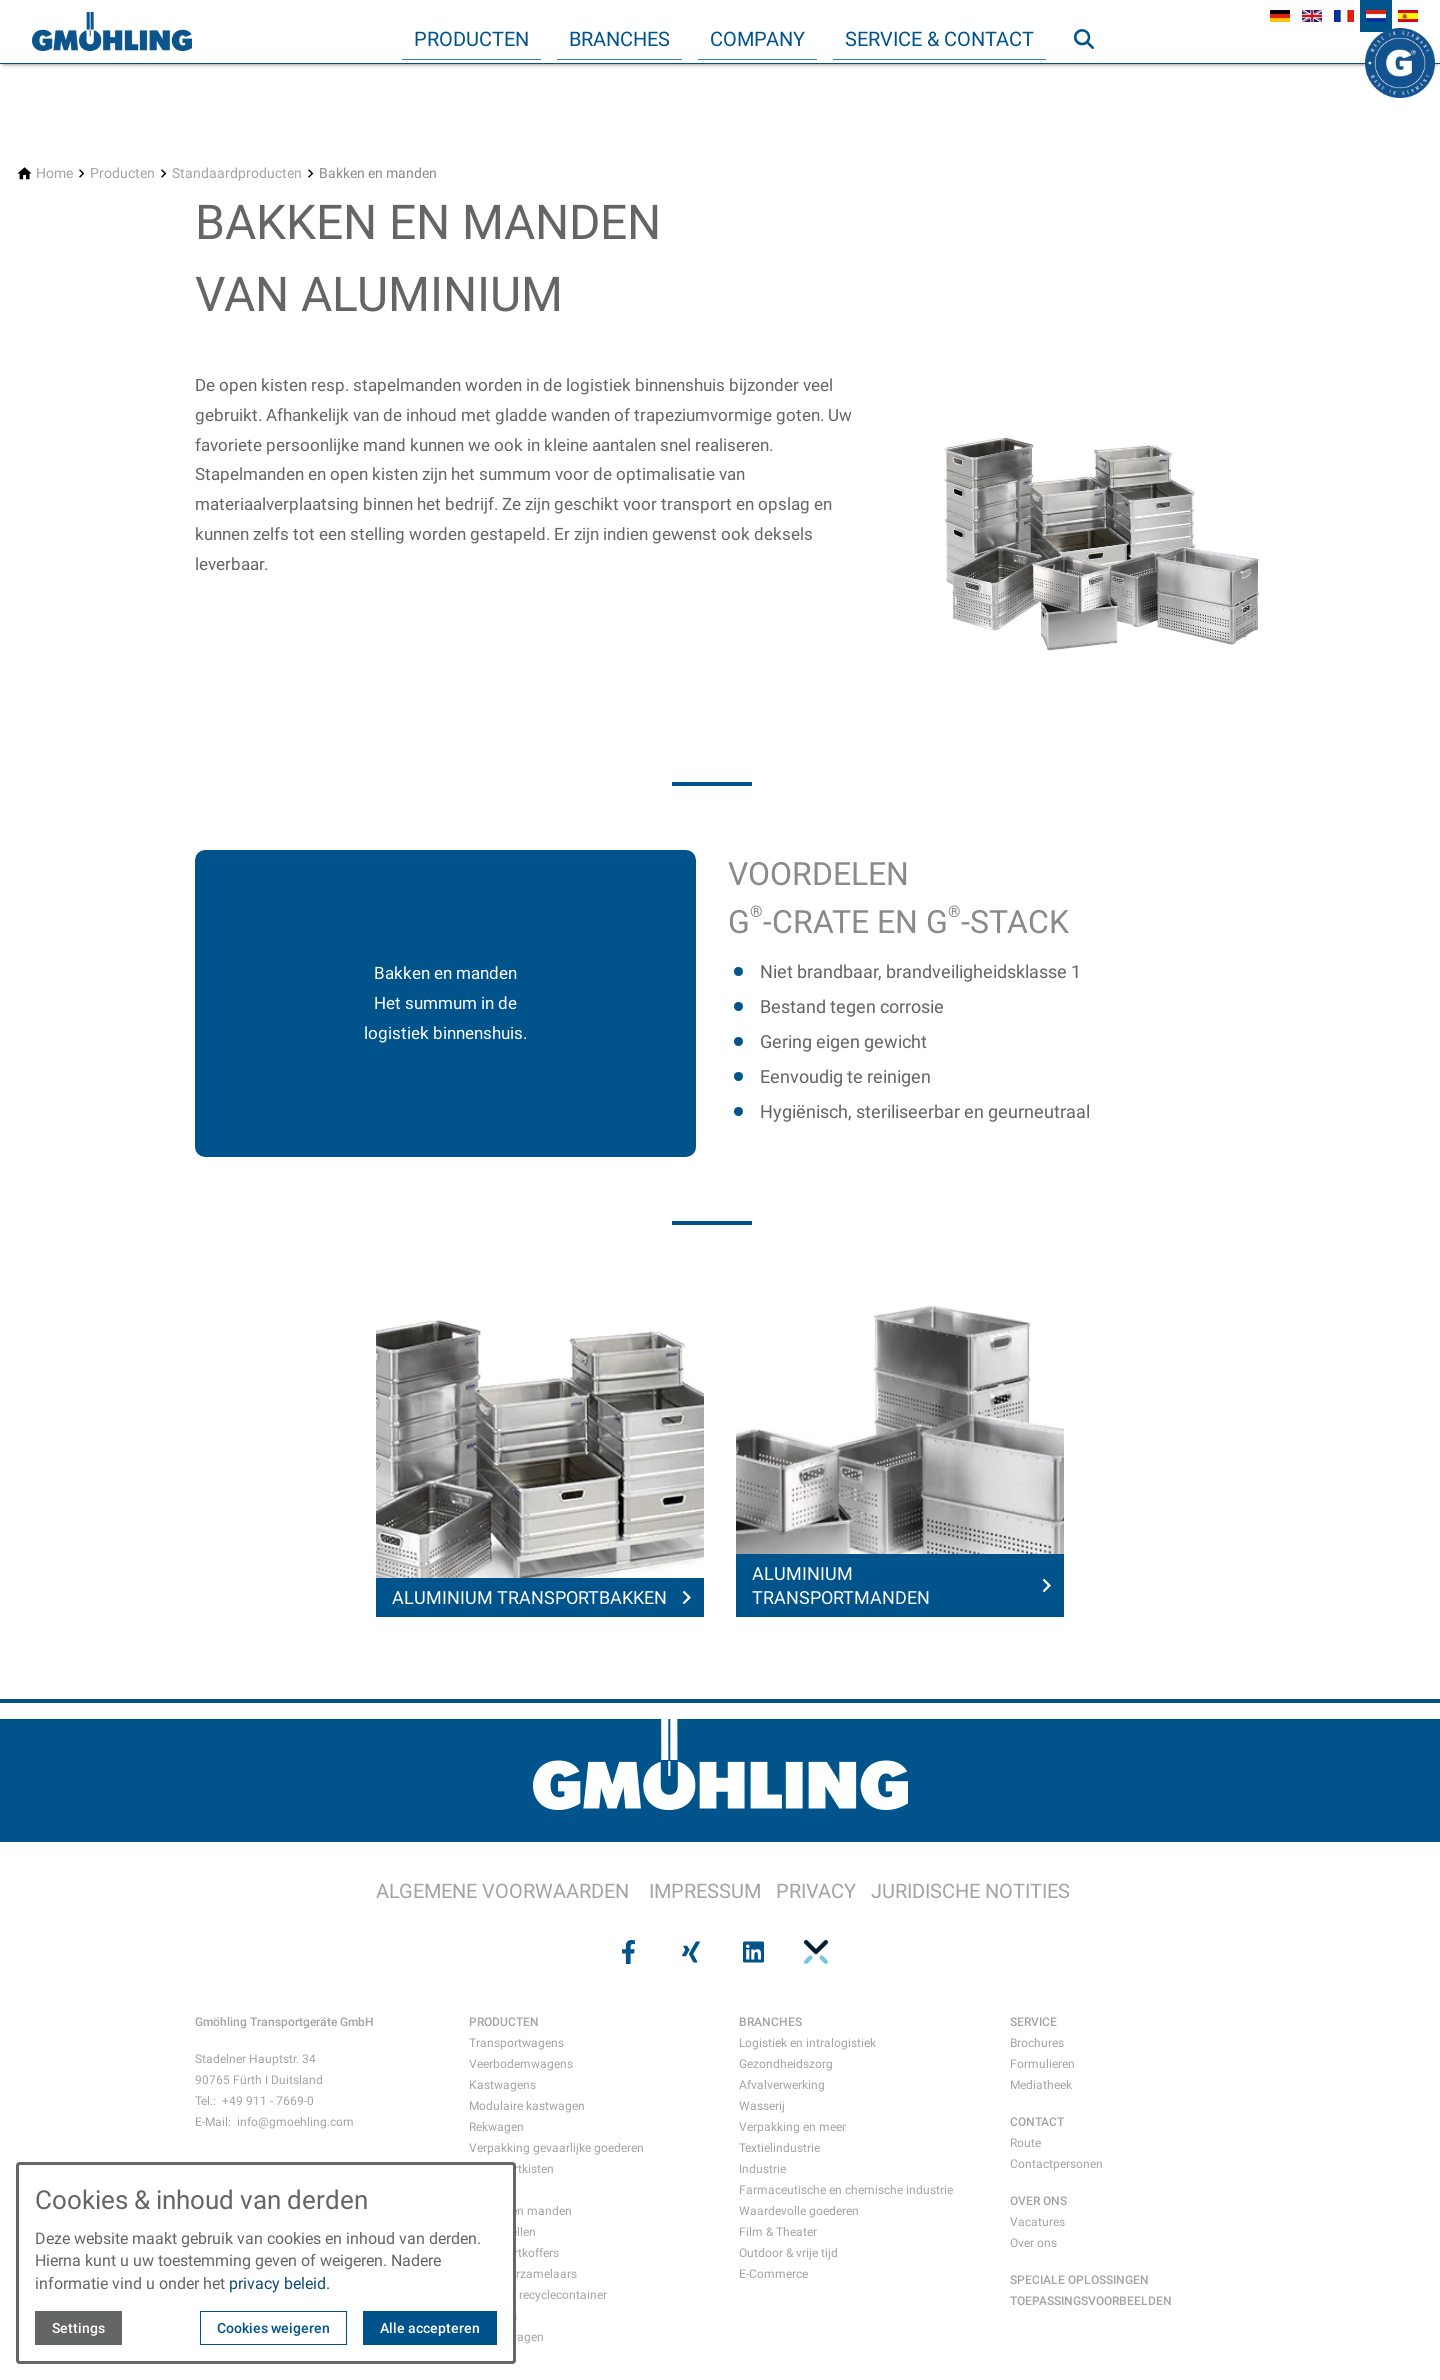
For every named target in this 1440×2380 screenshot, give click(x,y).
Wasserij (762, 2106)
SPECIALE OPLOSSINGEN (1079, 2280)
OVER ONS (1038, 2201)
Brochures (1037, 2043)
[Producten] (122, 173)
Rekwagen (496, 2127)
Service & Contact (939, 39)
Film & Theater (778, 2232)
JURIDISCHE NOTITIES (970, 1891)
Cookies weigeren (273, 2328)
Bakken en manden (520, 2211)
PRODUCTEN (504, 2022)
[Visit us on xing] (689, 1952)
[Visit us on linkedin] (751, 1952)
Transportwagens (516, 2043)
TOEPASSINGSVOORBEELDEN (1091, 2301)
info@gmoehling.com (295, 2122)
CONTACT (1037, 2122)
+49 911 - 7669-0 (268, 2101)
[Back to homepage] (112, 32)
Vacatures (1037, 2222)
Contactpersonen (1056, 2164)
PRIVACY (816, 1891)
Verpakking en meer (792, 2127)
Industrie (762, 2169)
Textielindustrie (779, 2148)
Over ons (1033, 2243)
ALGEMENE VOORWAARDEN (502, 1891)
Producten (471, 39)
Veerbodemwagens (521, 2064)
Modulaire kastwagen (527, 2106)
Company (757, 39)
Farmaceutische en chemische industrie (846, 2190)
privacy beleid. (279, 2283)
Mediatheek (1041, 2085)
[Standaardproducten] (237, 173)
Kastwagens (502, 2085)
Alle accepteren (430, 2328)
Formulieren (1042, 2064)
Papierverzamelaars (523, 2274)
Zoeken (1093, 79)
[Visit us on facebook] (626, 1952)
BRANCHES (770, 2022)
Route (1025, 2143)
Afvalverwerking (782, 2085)
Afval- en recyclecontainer (538, 2295)
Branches (619, 39)
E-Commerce (773, 2274)
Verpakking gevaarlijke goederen (556, 2148)
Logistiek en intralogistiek (807, 2043)
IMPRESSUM (705, 1891)
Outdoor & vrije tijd (788, 2253)
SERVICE (1033, 2022)
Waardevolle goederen (799, 2211)
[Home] (54, 173)
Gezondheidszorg (786, 2064)
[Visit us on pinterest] (813, 1952)
